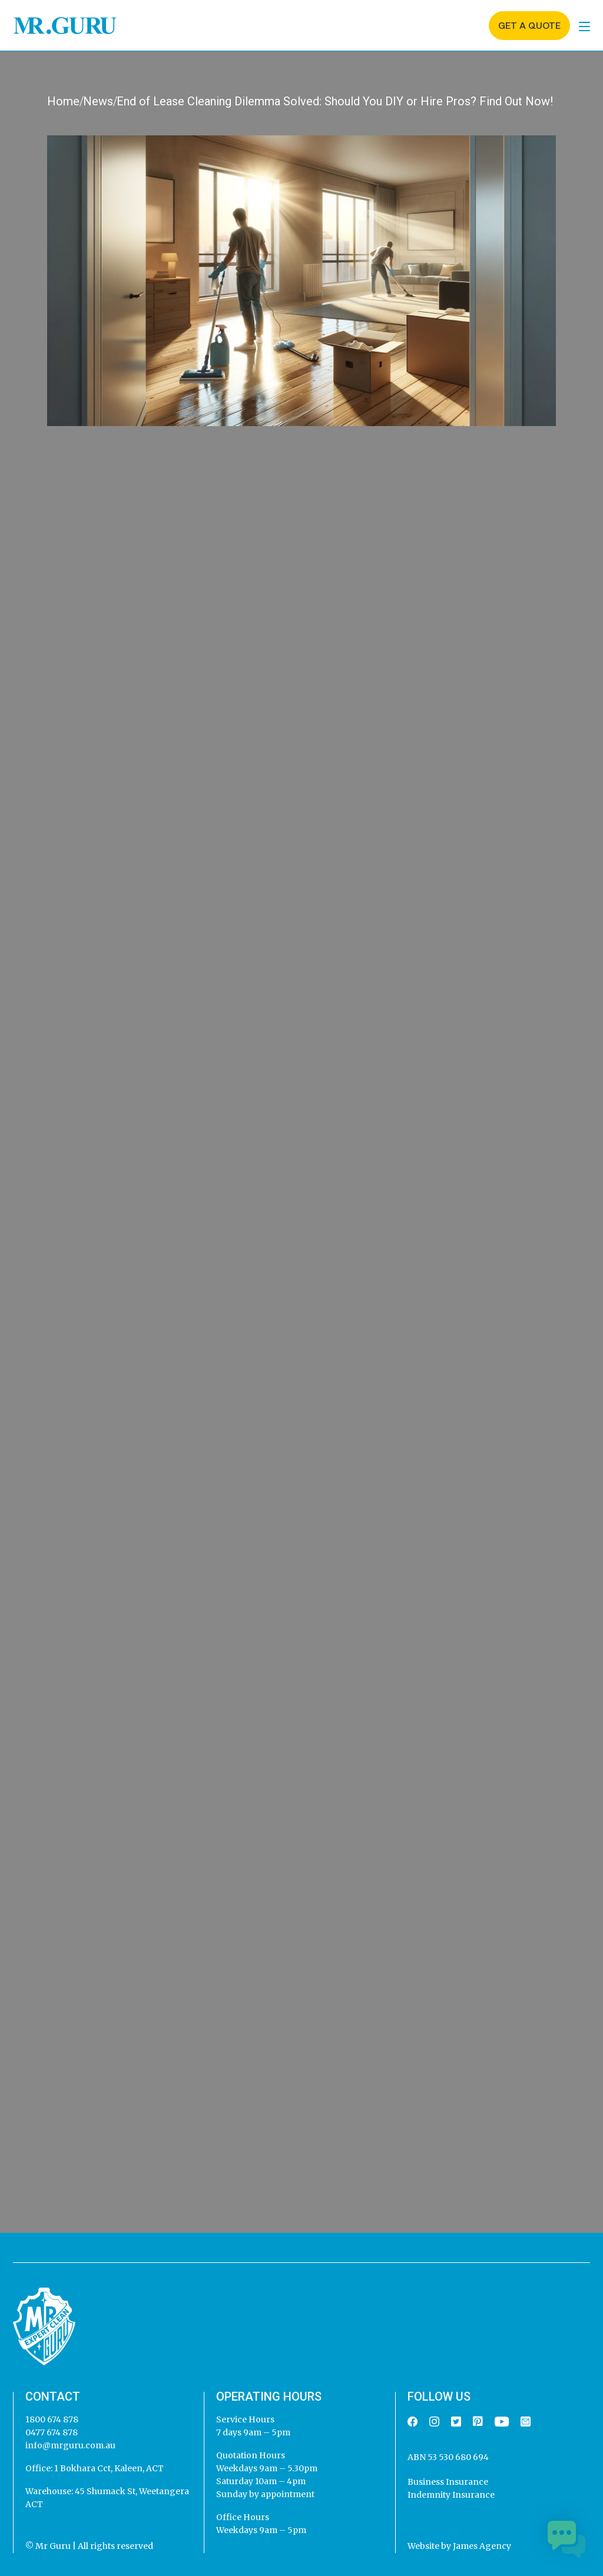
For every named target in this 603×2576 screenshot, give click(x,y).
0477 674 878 (51, 2432)
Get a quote (529, 26)
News (98, 101)
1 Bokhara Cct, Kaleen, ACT (108, 2468)
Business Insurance (447, 2482)
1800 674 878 (51, 2419)
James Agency (482, 2546)
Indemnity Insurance (451, 2494)
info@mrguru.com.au (70, 2445)
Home (63, 101)
